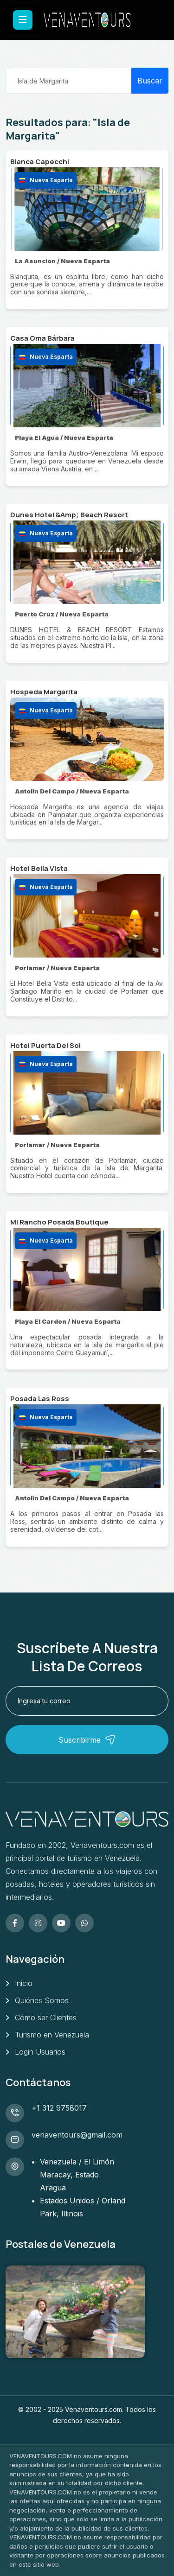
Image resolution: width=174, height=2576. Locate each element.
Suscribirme (87, 1739)
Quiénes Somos (42, 2000)
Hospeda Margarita (43, 692)
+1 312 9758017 (59, 2108)
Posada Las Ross (39, 1398)
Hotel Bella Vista (39, 868)
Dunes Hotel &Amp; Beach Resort (69, 515)
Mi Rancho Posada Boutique (59, 1222)
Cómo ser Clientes (46, 2017)
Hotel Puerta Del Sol (45, 1045)
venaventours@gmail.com (77, 2134)
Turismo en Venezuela (52, 2034)
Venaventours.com (93, 2409)
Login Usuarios (40, 2051)
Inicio (23, 1983)
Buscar (149, 80)
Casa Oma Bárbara (42, 338)
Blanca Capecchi (39, 161)
